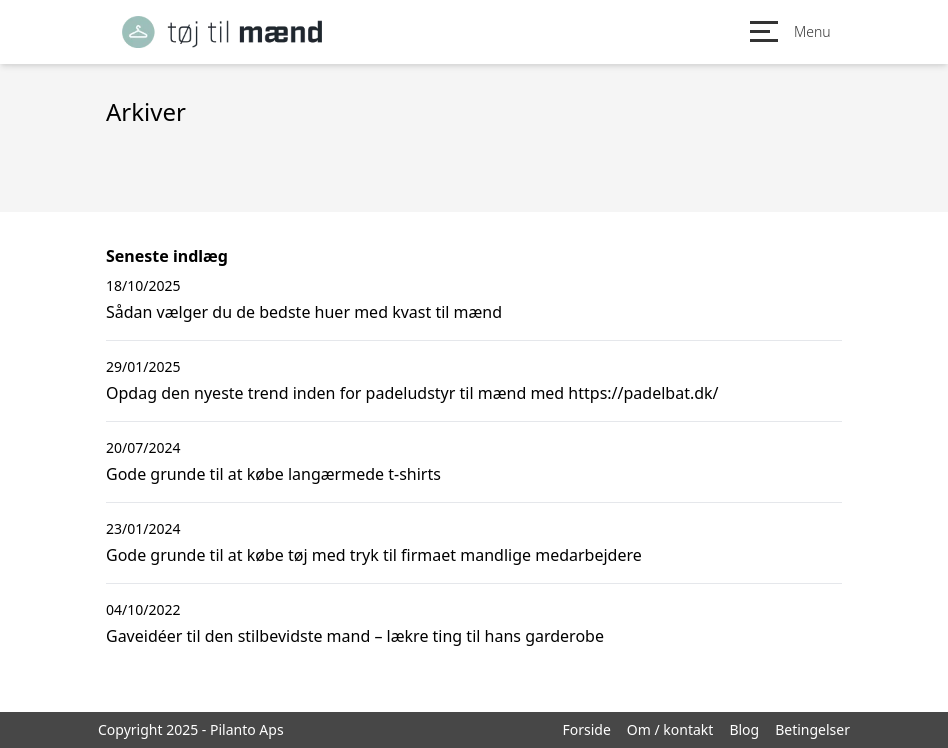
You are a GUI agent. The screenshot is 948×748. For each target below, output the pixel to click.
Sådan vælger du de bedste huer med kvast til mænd (304, 312)
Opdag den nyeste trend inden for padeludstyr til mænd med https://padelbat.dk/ (412, 393)
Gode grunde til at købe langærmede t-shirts (273, 474)
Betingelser (812, 729)
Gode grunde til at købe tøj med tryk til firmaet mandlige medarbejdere (374, 555)
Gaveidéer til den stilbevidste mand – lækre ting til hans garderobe (355, 636)
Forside (586, 729)
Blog (744, 729)
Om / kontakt (670, 729)
